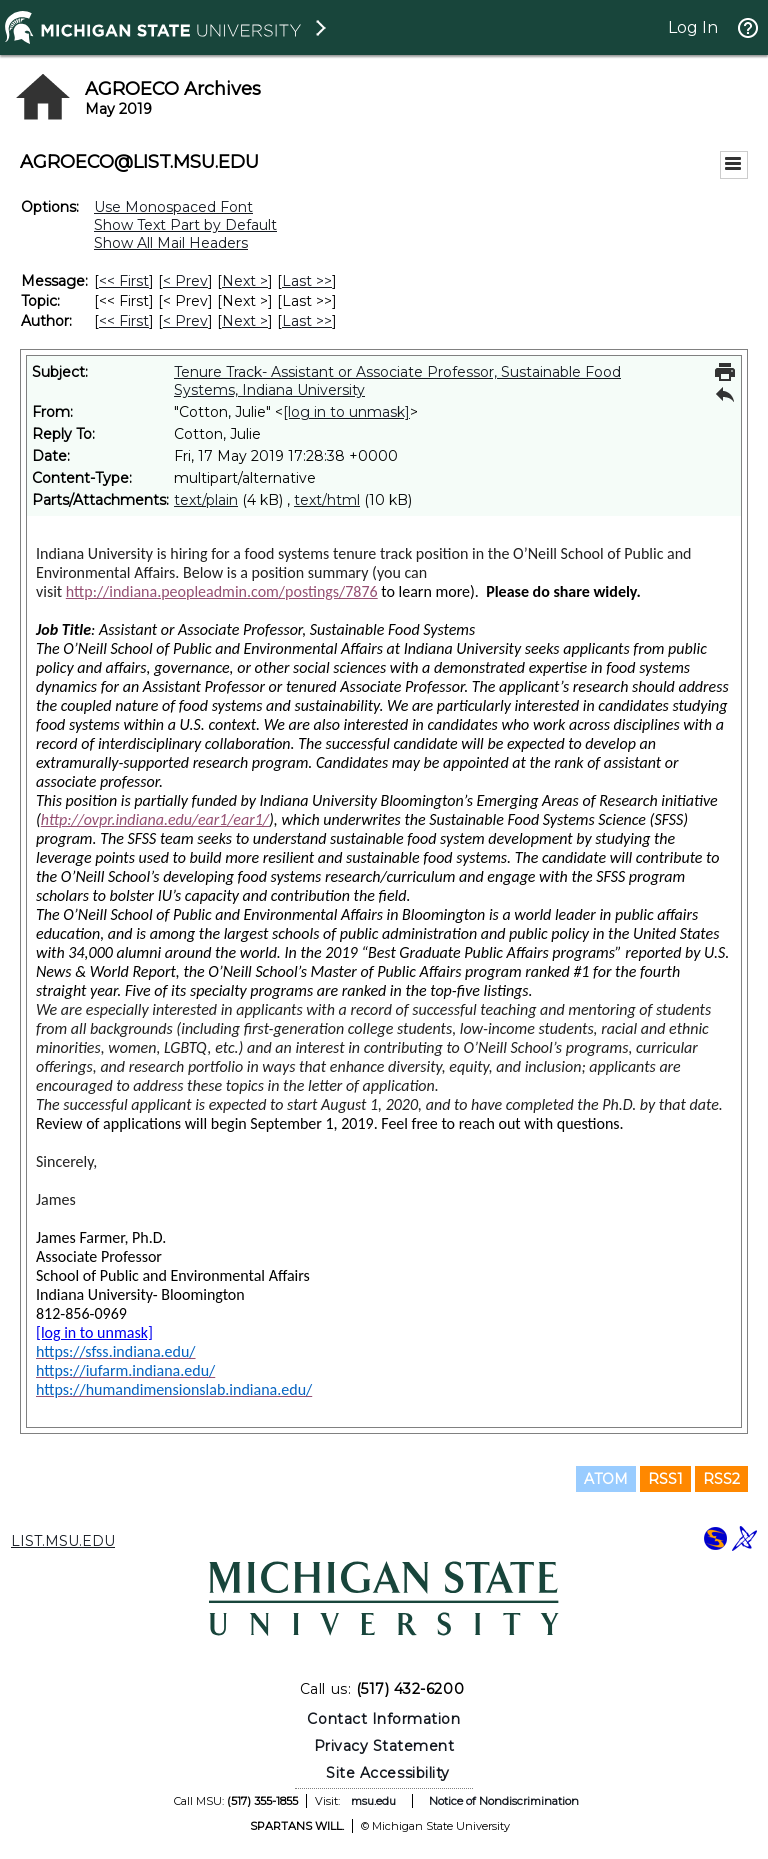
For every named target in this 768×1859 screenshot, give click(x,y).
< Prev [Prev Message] (185, 281)
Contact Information (383, 1719)
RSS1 (665, 1479)
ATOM (606, 1479)
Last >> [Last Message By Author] (307, 321)
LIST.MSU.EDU (63, 1541)
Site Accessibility (388, 1773)
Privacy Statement (384, 1746)
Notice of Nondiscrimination (504, 1801)
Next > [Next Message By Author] (245, 321)
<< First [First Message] (124, 281)
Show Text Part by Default (185, 225)
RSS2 (721, 1479)
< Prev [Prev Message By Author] (185, 321)
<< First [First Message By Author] (124, 321)
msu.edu (373, 1801)
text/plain (206, 500)
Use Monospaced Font (173, 207)
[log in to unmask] (346, 412)
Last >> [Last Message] (307, 281)
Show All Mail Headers (171, 243)
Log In (693, 27)
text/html (327, 500)
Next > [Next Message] (245, 281)
